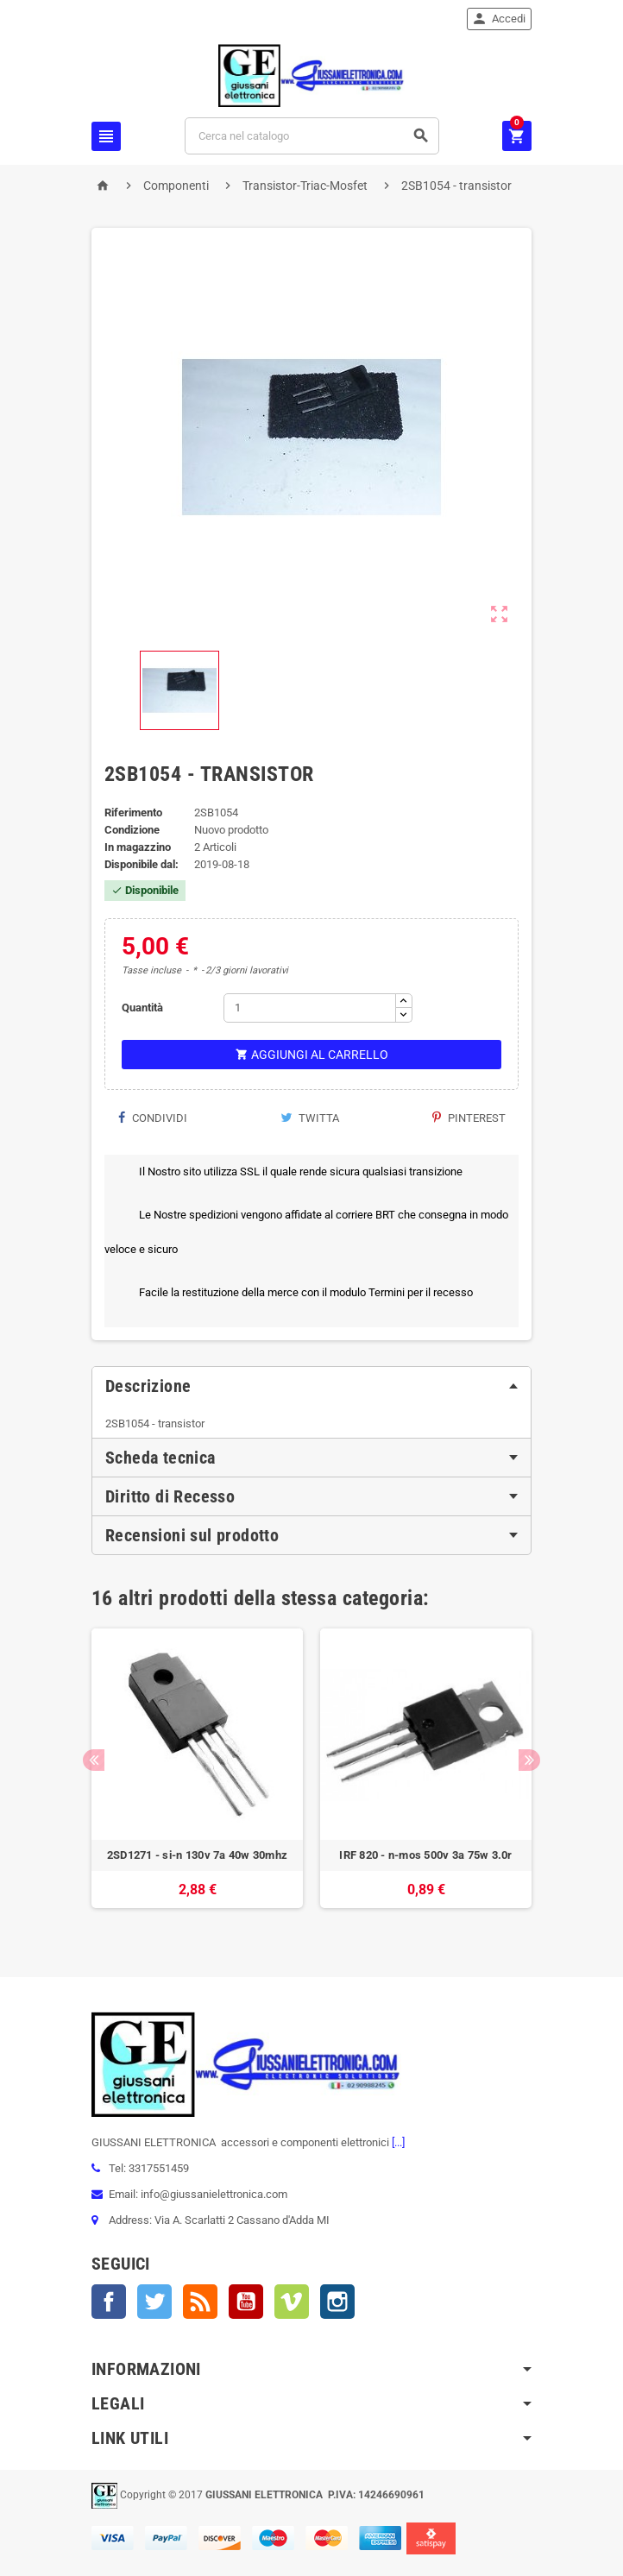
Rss (200, 2301)
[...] (397, 2142)
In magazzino (137, 847)
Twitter (154, 2301)
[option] (197, 1776)
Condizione (132, 829)
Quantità (142, 1007)
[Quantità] (309, 1008)
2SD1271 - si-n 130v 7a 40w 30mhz (197, 1855)
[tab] (311, 1386)
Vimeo (291, 2301)
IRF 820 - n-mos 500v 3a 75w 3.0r (425, 1855)
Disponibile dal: (141, 864)
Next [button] (529, 1760)
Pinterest (469, 1118)
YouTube (246, 2301)
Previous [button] (93, 1760)
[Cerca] (312, 135)
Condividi (152, 1118)
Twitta (309, 1118)
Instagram (337, 2301)
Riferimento (133, 812)
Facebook (108, 2301)
